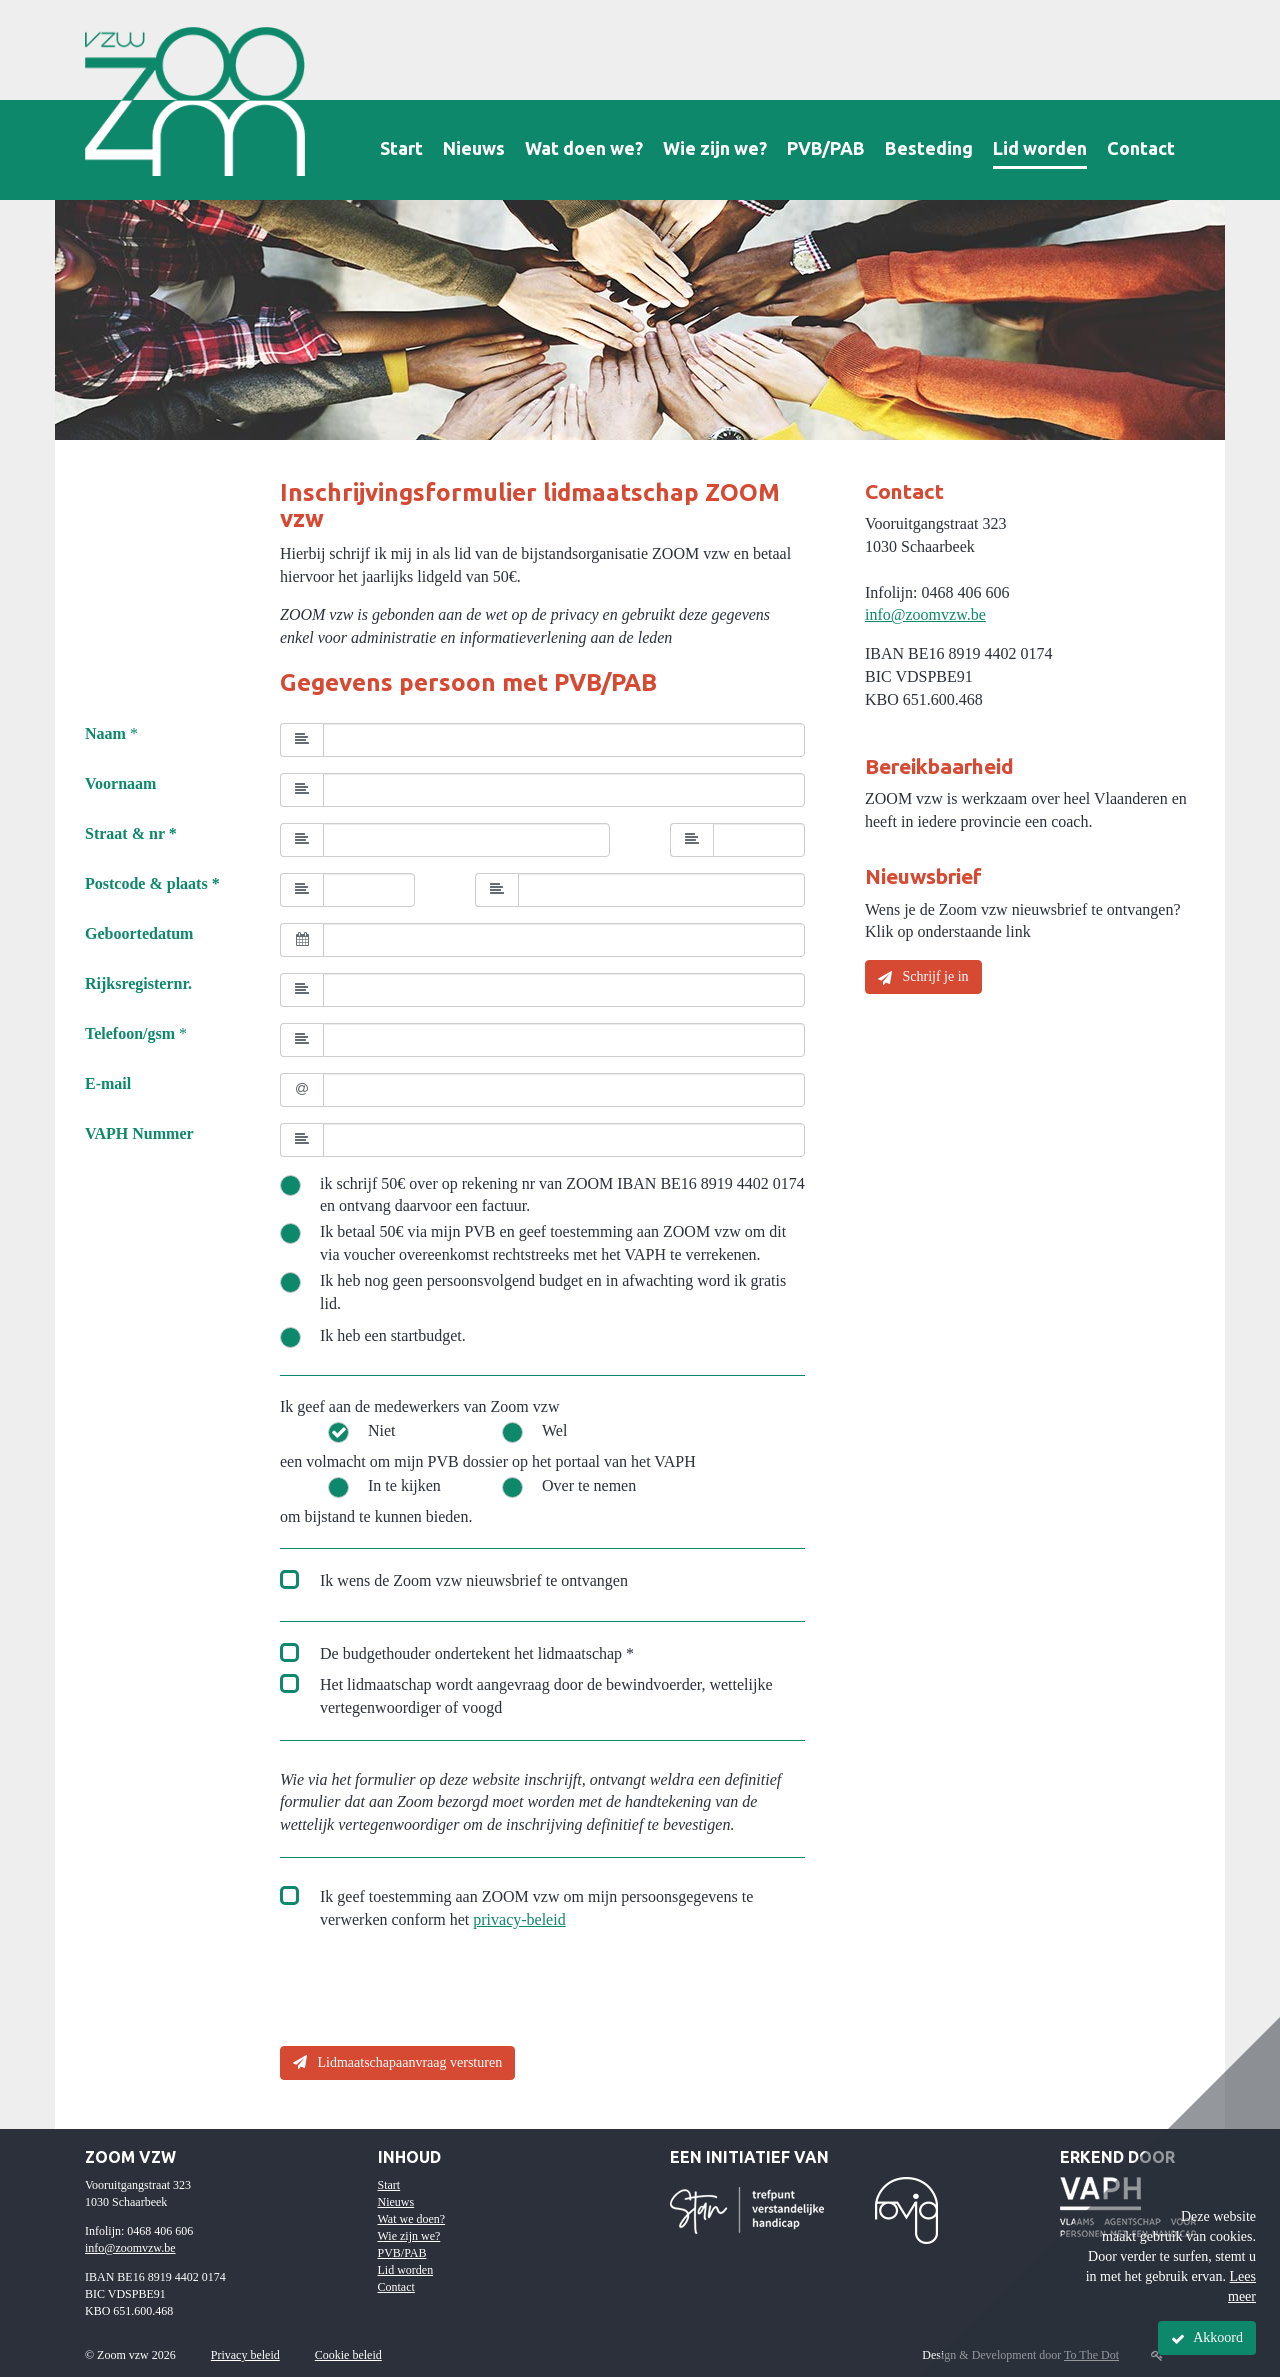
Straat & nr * (131, 833)
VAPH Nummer (139, 1133)
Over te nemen (589, 1485)
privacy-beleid (519, 1919)
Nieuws (474, 148)
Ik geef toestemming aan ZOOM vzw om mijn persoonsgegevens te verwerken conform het (536, 1908)
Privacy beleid (245, 2355)
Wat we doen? (412, 2219)
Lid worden (1040, 148)
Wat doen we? (584, 148)
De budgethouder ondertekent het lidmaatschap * (477, 1653)
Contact (1141, 148)
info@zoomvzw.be (925, 614)
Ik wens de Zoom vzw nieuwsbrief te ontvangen (474, 1580)
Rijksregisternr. (138, 983)
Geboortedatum (139, 933)
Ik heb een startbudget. (393, 1335)
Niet (382, 1430)
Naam (105, 733)
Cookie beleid (348, 2355)
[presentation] (432, 1991)
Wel (554, 1430)
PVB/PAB (826, 148)
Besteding (929, 148)
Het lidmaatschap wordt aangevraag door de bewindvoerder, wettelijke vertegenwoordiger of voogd (546, 1696)
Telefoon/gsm (130, 1033)
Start (401, 148)
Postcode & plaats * (152, 883)
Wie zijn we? (715, 148)
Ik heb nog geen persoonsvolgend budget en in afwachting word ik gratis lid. (553, 1292)
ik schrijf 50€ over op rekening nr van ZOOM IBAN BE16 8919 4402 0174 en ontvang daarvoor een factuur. (562, 1195)
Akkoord (1207, 2338)
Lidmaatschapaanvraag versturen (397, 2062)
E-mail (108, 1083)
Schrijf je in (923, 977)
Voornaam (120, 783)
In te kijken (404, 1485)
